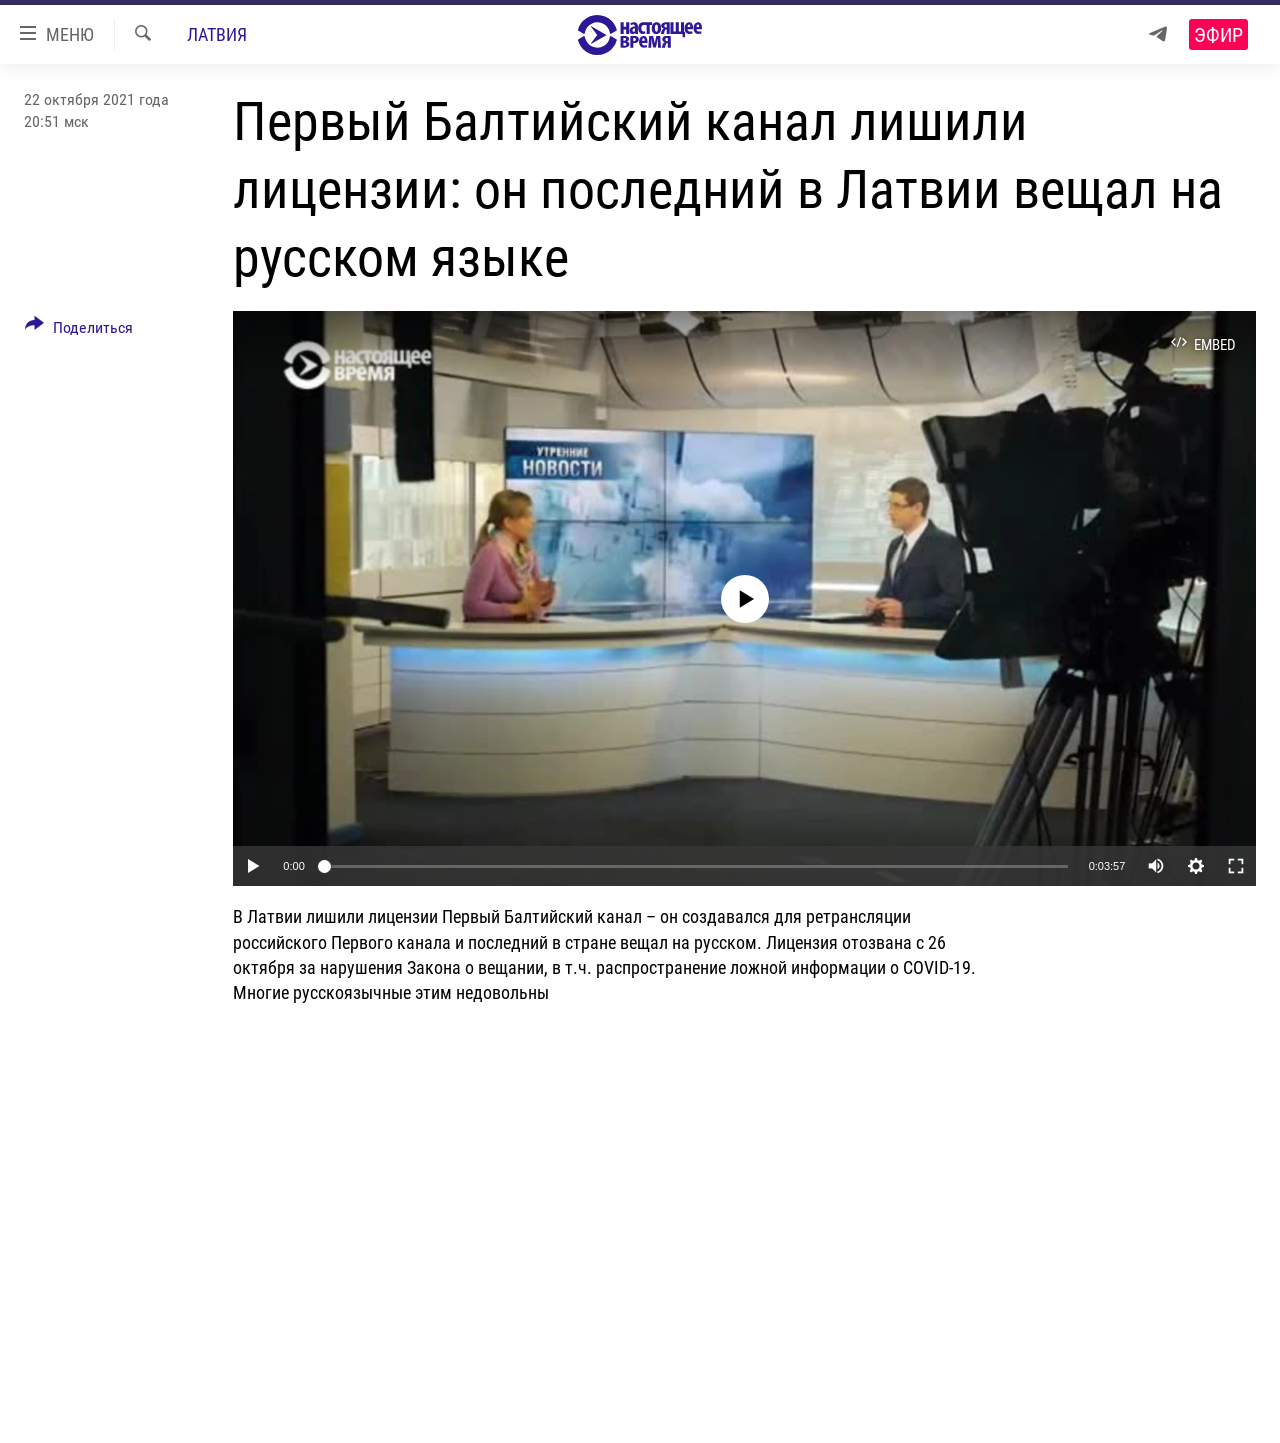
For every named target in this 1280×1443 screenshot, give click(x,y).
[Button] (79, 331)
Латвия (217, 34)
